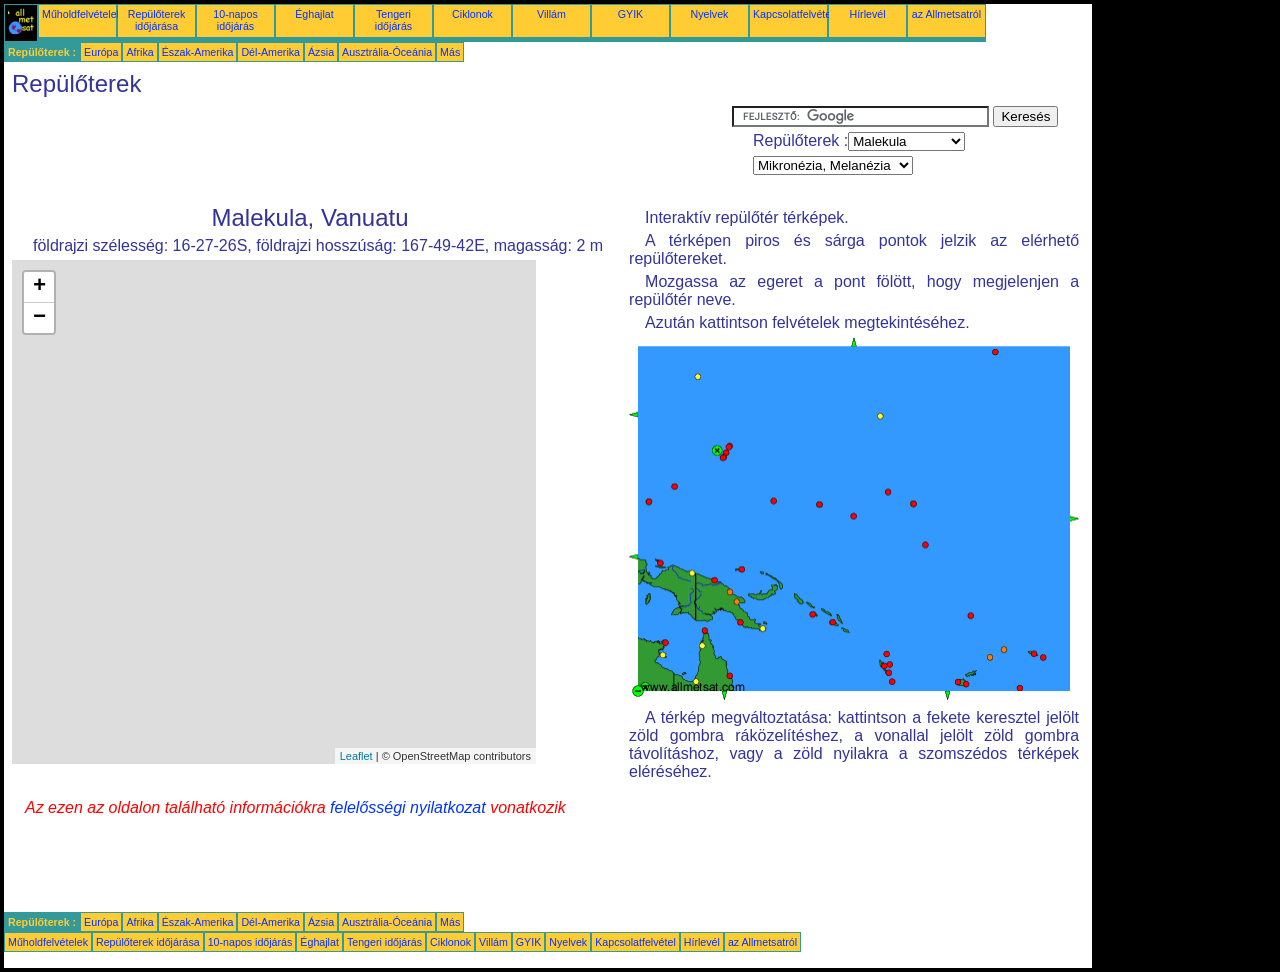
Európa (101, 52)
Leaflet (356, 756)
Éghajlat (314, 14)
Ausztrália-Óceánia (387, 52)
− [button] (39, 318)
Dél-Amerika (270, 52)
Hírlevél (867, 14)
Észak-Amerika (198, 52)
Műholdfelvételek (82, 14)
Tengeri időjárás (393, 20)
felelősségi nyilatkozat (408, 807)
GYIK (630, 14)
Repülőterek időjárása (156, 20)
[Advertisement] (368, 151)
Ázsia (321, 52)
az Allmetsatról (946, 14)
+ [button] (39, 287)
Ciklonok (472, 14)
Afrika (139, 52)
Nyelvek (710, 14)
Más (450, 52)
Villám (551, 14)
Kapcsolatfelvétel (793, 14)
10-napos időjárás (235, 20)
